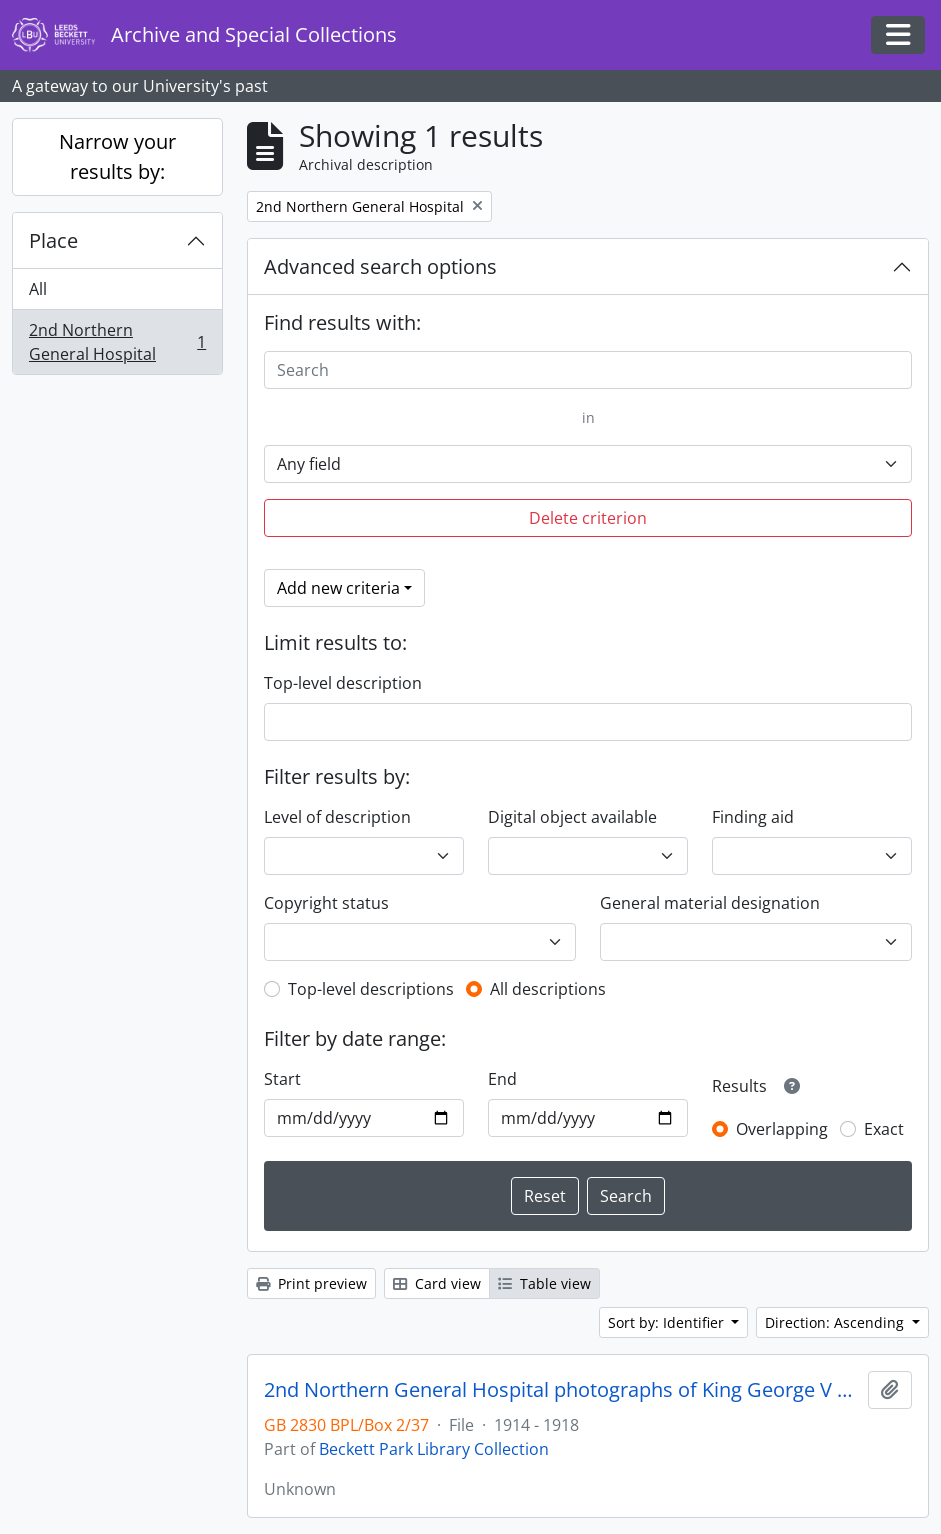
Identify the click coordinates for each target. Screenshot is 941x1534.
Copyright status (326, 903)
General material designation (710, 903)
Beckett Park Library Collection (434, 1449)
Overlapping (782, 1129)
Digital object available (572, 817)
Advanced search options (380, 266)
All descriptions (548, 989)
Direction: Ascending (836, 1322)
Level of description (337, 817)
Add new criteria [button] (338, 588)
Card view (437, 1283)
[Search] (588, 370)
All (38, 289)
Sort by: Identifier (668, 1322)
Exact (884, 1129)
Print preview (311, 1283)
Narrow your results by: (117, 156)
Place (53, 240)
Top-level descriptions (371, 989)
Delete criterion (588, 518)
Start (282, 1079)
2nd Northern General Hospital (117, 342)
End (502, 1079)
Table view (544, 1283)
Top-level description (343, 683)
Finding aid (753, 817)
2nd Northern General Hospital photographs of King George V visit (562, 1390)
